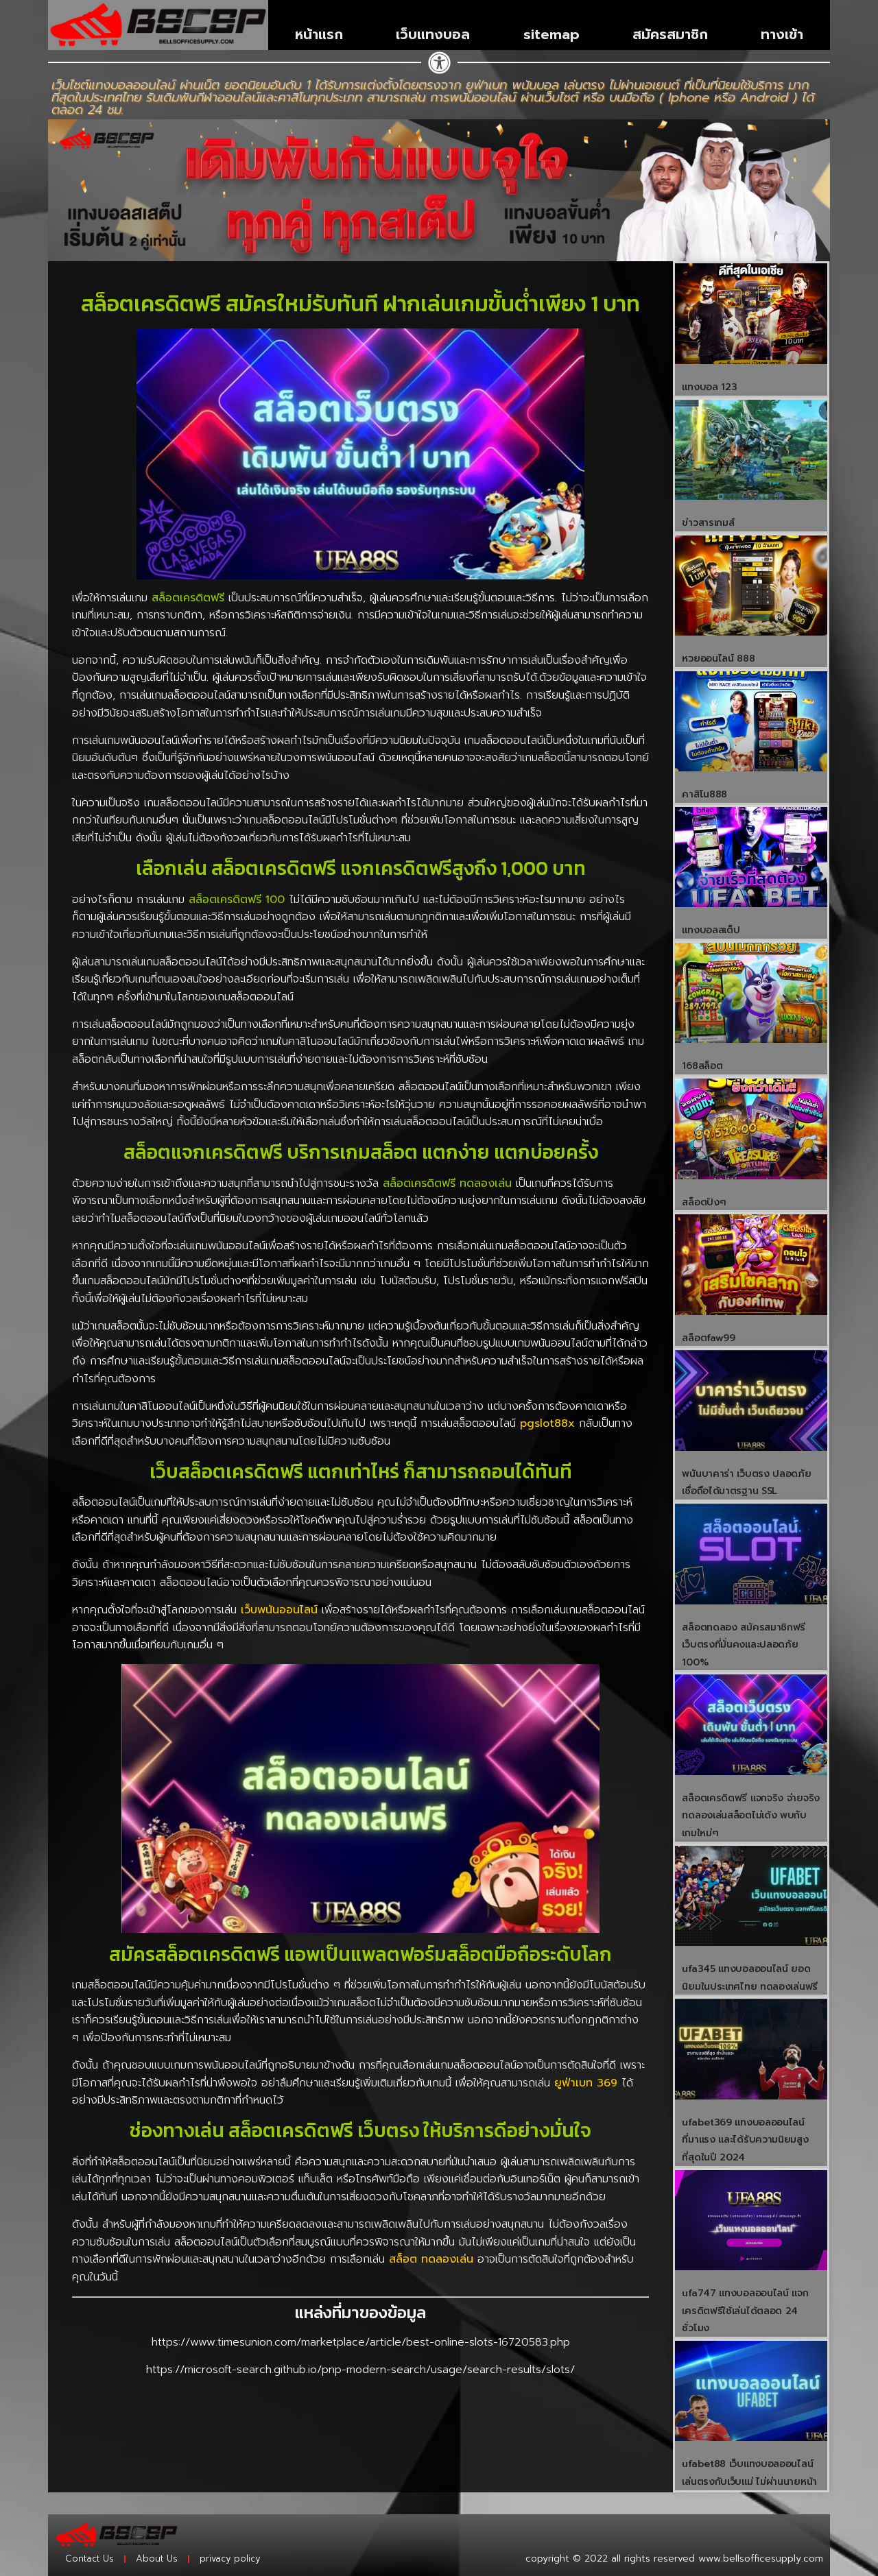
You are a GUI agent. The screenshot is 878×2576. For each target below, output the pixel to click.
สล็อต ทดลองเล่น (431, 2259)
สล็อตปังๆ (704, 1202)
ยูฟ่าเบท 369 (585, 2083)
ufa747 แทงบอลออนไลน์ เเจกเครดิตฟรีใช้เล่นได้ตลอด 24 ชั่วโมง (745, 2310)
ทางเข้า (782, 34)
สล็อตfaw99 (708, 1338)
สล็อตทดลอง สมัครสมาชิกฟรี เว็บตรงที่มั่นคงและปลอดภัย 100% (743, 1645)
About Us (157, 2558)
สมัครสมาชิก (670, 34)
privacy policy (230, 2558)
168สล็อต (702, 1066)
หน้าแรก (319, 34)
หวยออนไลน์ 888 (718, 658)
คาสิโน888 (704, 794)
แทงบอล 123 (709, 387)
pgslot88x (547, 1423)
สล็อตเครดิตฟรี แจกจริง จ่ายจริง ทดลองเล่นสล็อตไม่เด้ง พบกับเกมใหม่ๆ (751, 1815)
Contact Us (89, 2558)
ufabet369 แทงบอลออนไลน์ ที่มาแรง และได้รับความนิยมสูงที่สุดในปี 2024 (745, 2140)
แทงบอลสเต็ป (710, 930)
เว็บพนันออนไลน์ (279, 1610)
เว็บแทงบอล (433, 34)
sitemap (551, 34)
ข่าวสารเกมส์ (708, 523)
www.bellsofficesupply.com (760, 2558)
